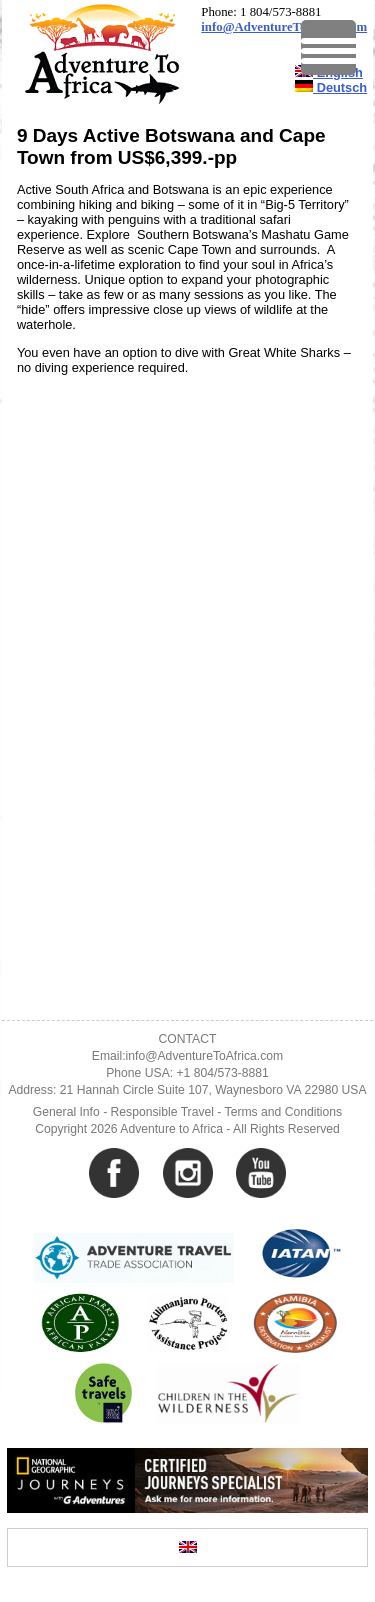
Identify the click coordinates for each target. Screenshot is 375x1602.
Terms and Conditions (284, 1112)
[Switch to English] (188, 1547)
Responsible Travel (162, 1112)
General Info (66, 1112)
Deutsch (331, 87)
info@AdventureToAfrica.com (284, 27)
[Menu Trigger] (328, 47)
